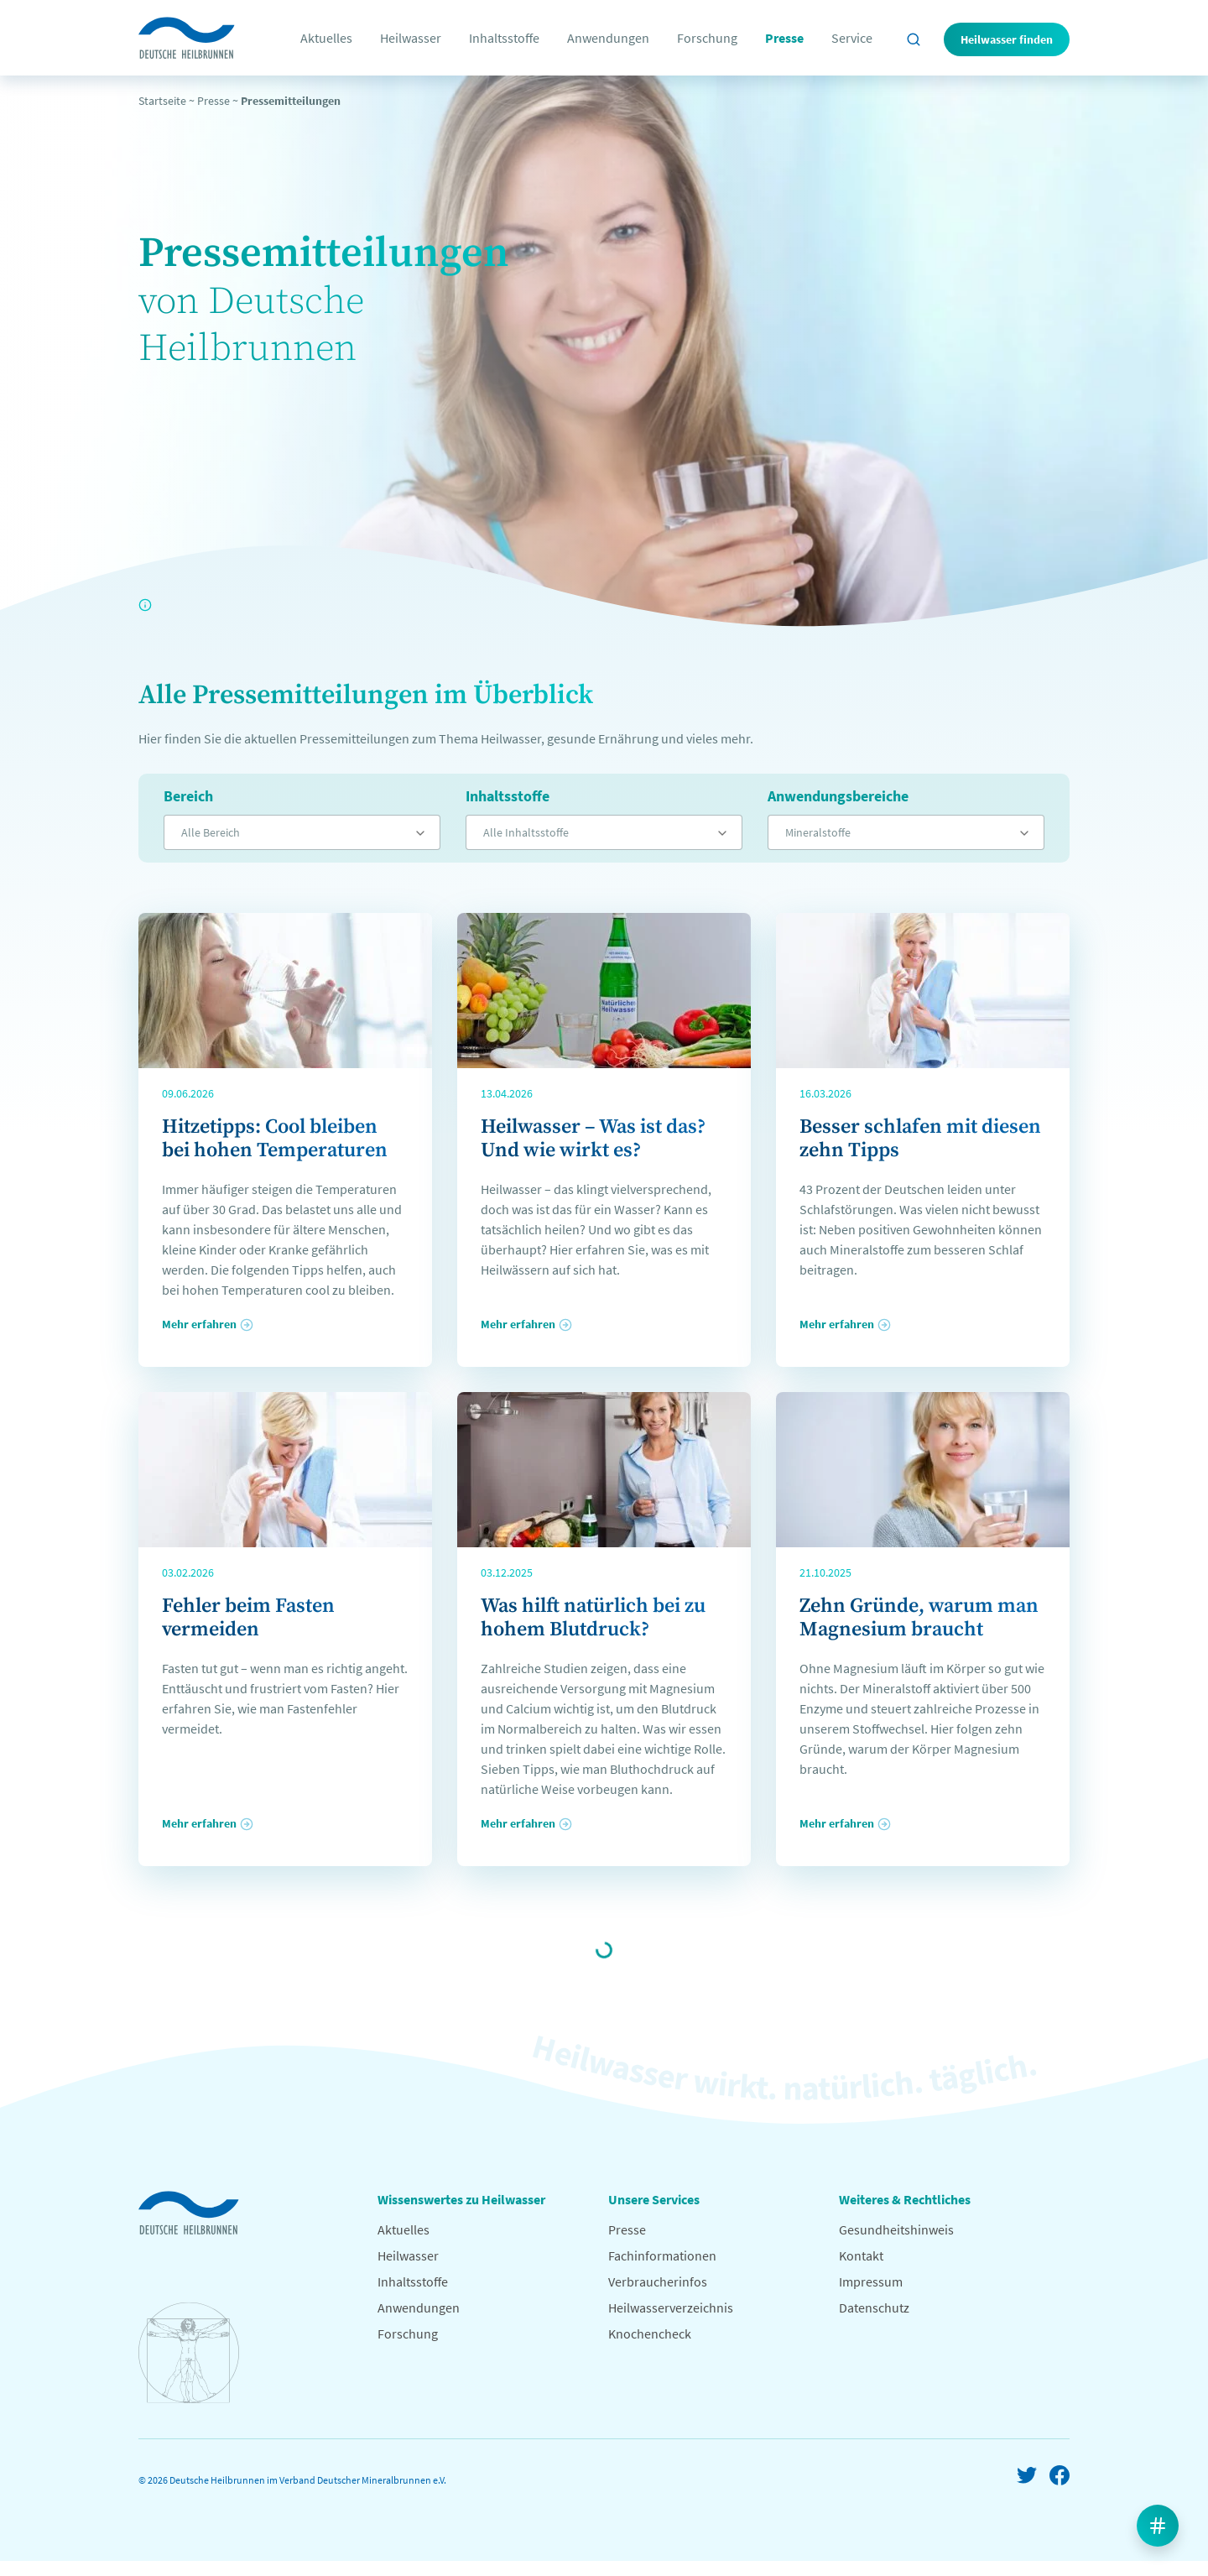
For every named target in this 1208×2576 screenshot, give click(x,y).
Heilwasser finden (1007, 39)
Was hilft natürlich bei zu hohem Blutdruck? (593, 1617)
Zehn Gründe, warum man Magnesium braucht (919, 1617)
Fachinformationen (662, 2255)
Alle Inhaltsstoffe (526, 832)
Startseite (162, 100)
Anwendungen (608, 37)
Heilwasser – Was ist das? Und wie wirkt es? (593, 1138)
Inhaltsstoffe (504, 37)
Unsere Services (654, 2199)
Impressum (871, 2281)
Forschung (707, 37)
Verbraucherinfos (657, 2281)
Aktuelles (326, 37)
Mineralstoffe (818, 832)
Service (851, 37)
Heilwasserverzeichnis (670, 2307)
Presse (784, 37)
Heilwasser (410, 37)
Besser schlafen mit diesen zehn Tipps (920, 1138)
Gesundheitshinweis (896, 2229)
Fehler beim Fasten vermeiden (248, 1617)
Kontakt (861, 2255)
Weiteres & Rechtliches (905, 2199)
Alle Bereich (210, 832)
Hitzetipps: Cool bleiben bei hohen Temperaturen (275, 1138)
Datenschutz (874, 2307)
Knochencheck (649, 2333)
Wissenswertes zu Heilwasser (461, 2199)
